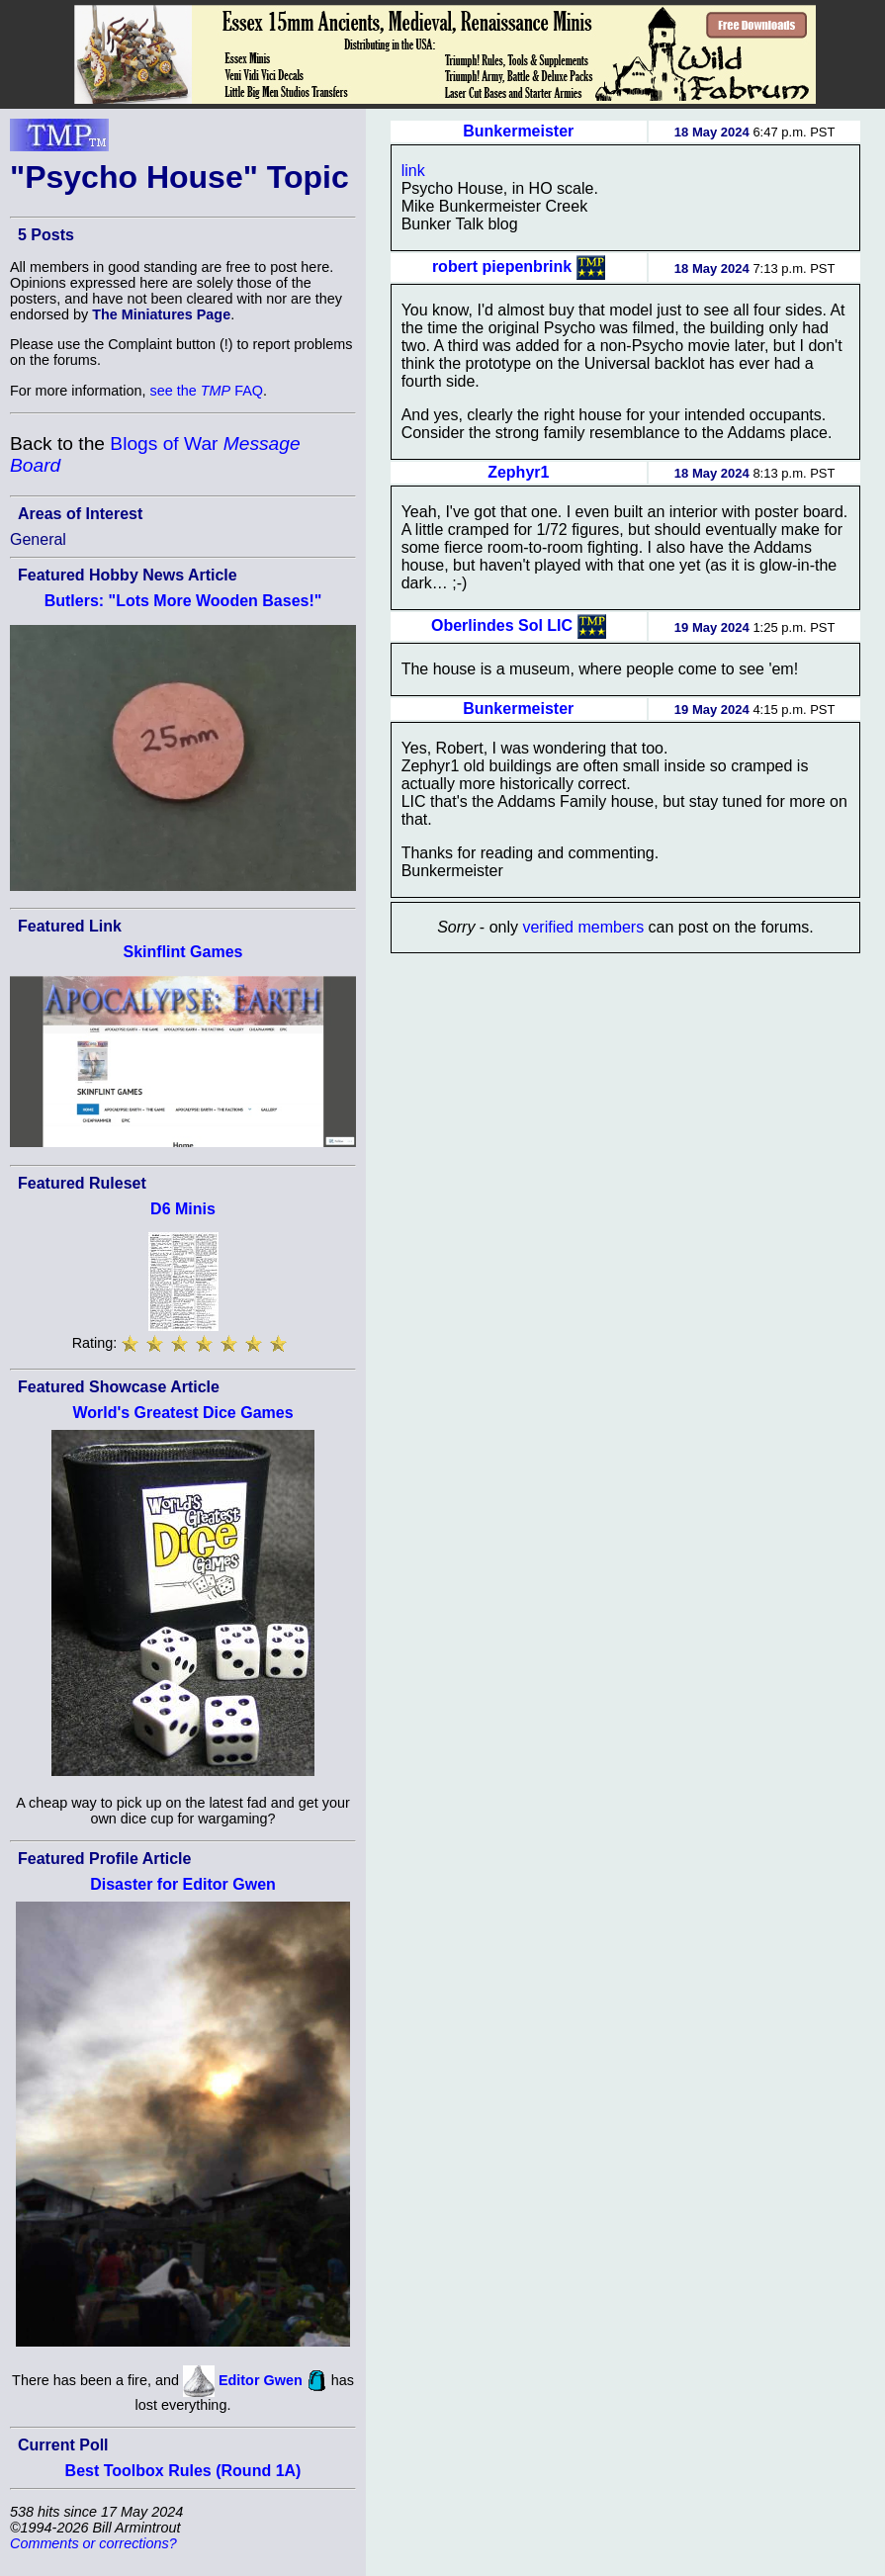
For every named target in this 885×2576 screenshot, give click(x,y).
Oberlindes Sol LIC (502, 625)
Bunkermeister (518, 131)
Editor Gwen (261, 2379)
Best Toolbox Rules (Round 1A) (183, 2470)
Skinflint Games (183, 951)
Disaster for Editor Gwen (183, 1884)
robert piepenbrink (502, 266)
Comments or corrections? (93, 2543)
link (413, 170)
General (38, 539)
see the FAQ (206, 391)
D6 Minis (183, 1208)
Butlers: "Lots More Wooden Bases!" (183, 600)
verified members (583, 927)
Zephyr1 (518, 472)
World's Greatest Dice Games (182, 1412)
